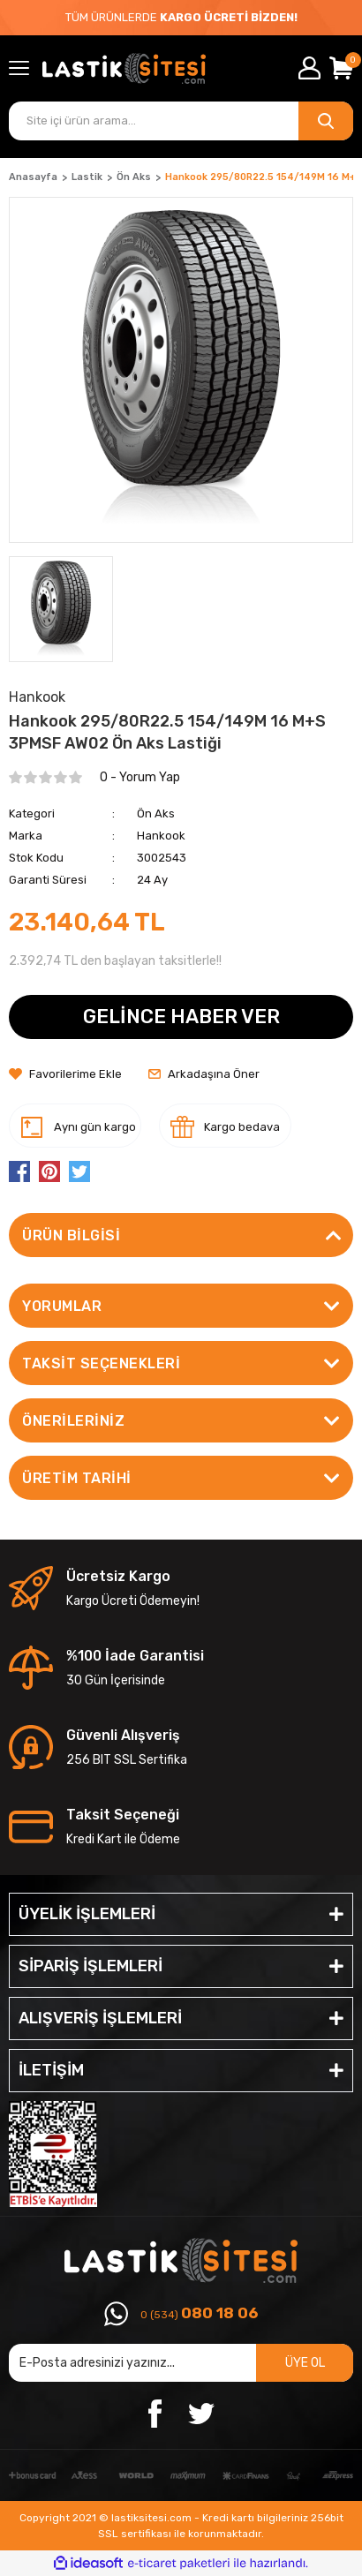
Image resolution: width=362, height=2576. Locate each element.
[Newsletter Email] (181, 2363)
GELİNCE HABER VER (181, 1016)
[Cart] (341, 67)
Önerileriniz (73, 1420)
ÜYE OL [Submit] (305, 2362)
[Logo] (124, 68)
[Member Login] (309, 67)
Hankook (161, 835)
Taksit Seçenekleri (101, 1363)
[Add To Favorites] (65, 1074)
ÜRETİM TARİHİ (77, 1478)
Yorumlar (62, 1306)
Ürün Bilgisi (71, 1235)
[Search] (181, 121)
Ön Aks (156, 813)
